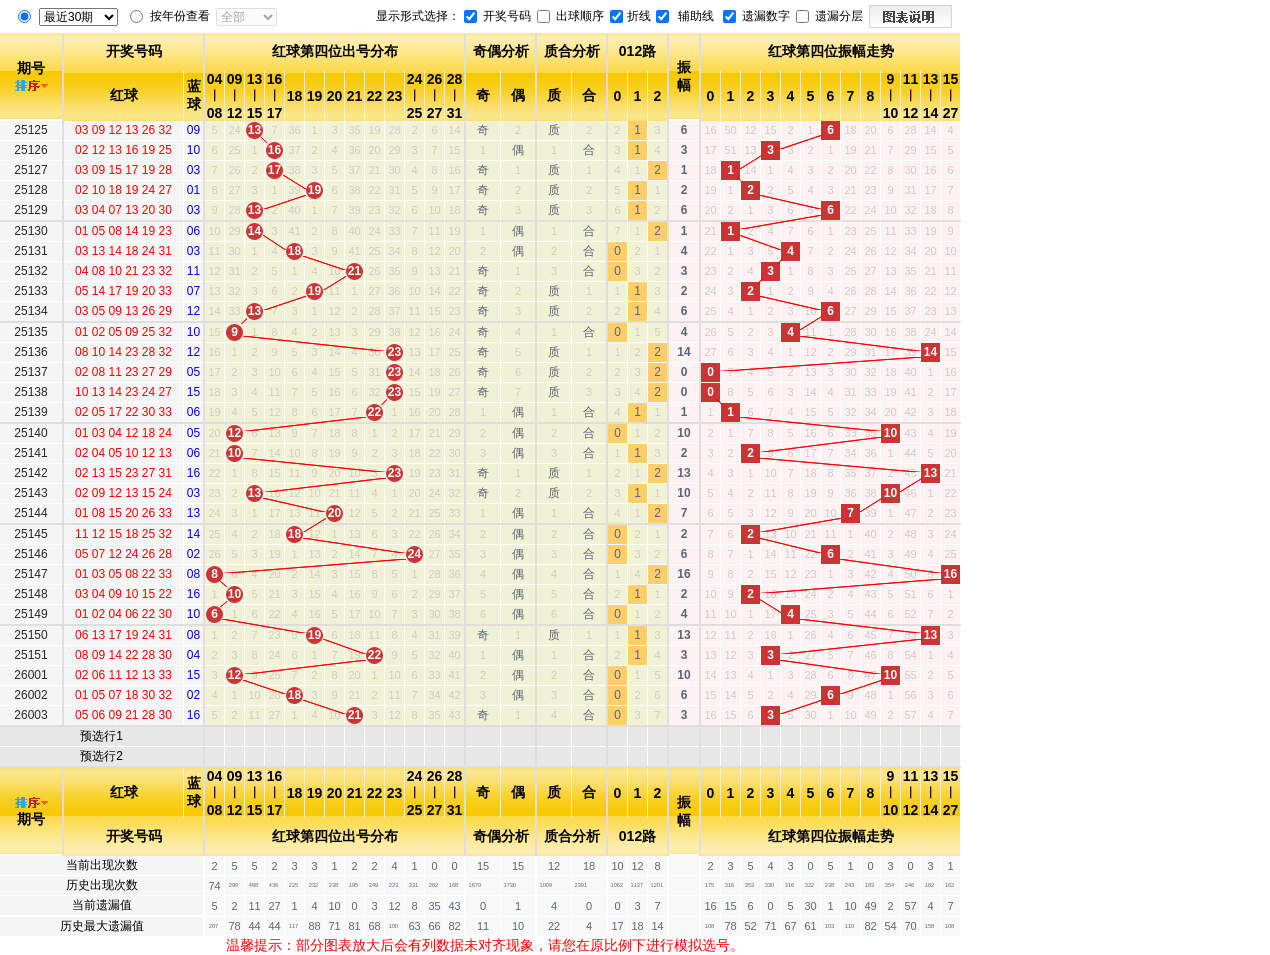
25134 (30, 311)
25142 (30, 473)
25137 (30, 372)
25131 (30, 251)
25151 (30, 655)
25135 (30, 332)
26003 (30, 715)
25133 (30, 291)
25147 (30, 574)
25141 (30, 453)
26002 (30, 695)
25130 (30, 231)
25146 (30, 554)
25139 (30, 412)
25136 (30, 352)
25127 (30, 170)
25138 (30, 392)
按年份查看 (180, 16)
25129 (30, 210)
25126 (30, 150)
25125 (30, 130)
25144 (30, 513)
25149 (30, 614)
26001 (30, 675)
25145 (30, 534)
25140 (30, 433)
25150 (30, 635)
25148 (30, 594)
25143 (30, 493)
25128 (30, 190)
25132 (30, 271)
